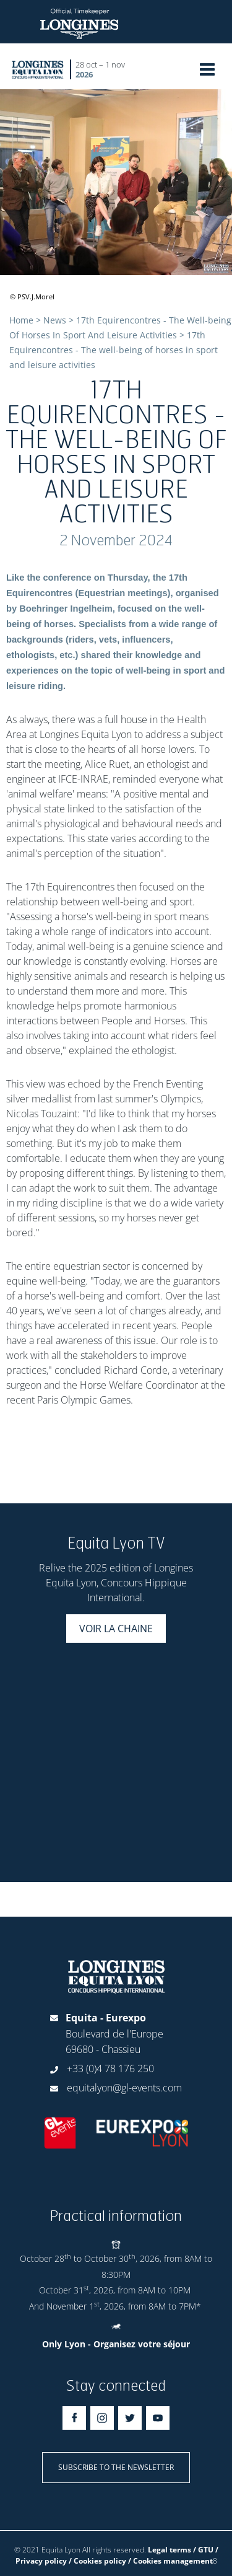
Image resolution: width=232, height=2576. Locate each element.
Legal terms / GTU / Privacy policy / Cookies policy (116, 2555)
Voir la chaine (116, 1628)
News (54, 320)
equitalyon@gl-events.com (124, 2088)
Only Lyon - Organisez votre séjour (116, 2344)
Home (21, 320)
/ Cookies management (170, 2561)
